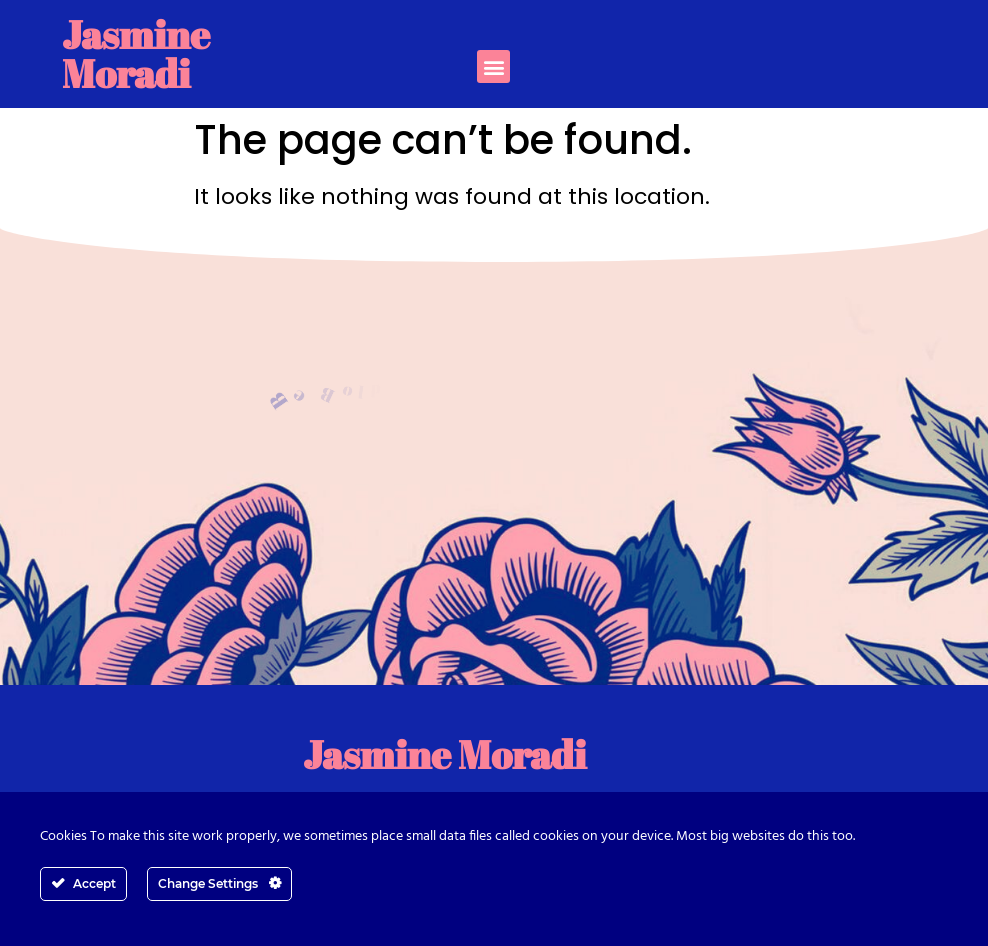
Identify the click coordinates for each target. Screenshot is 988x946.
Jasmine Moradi (136, 53)
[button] (493, 66)
